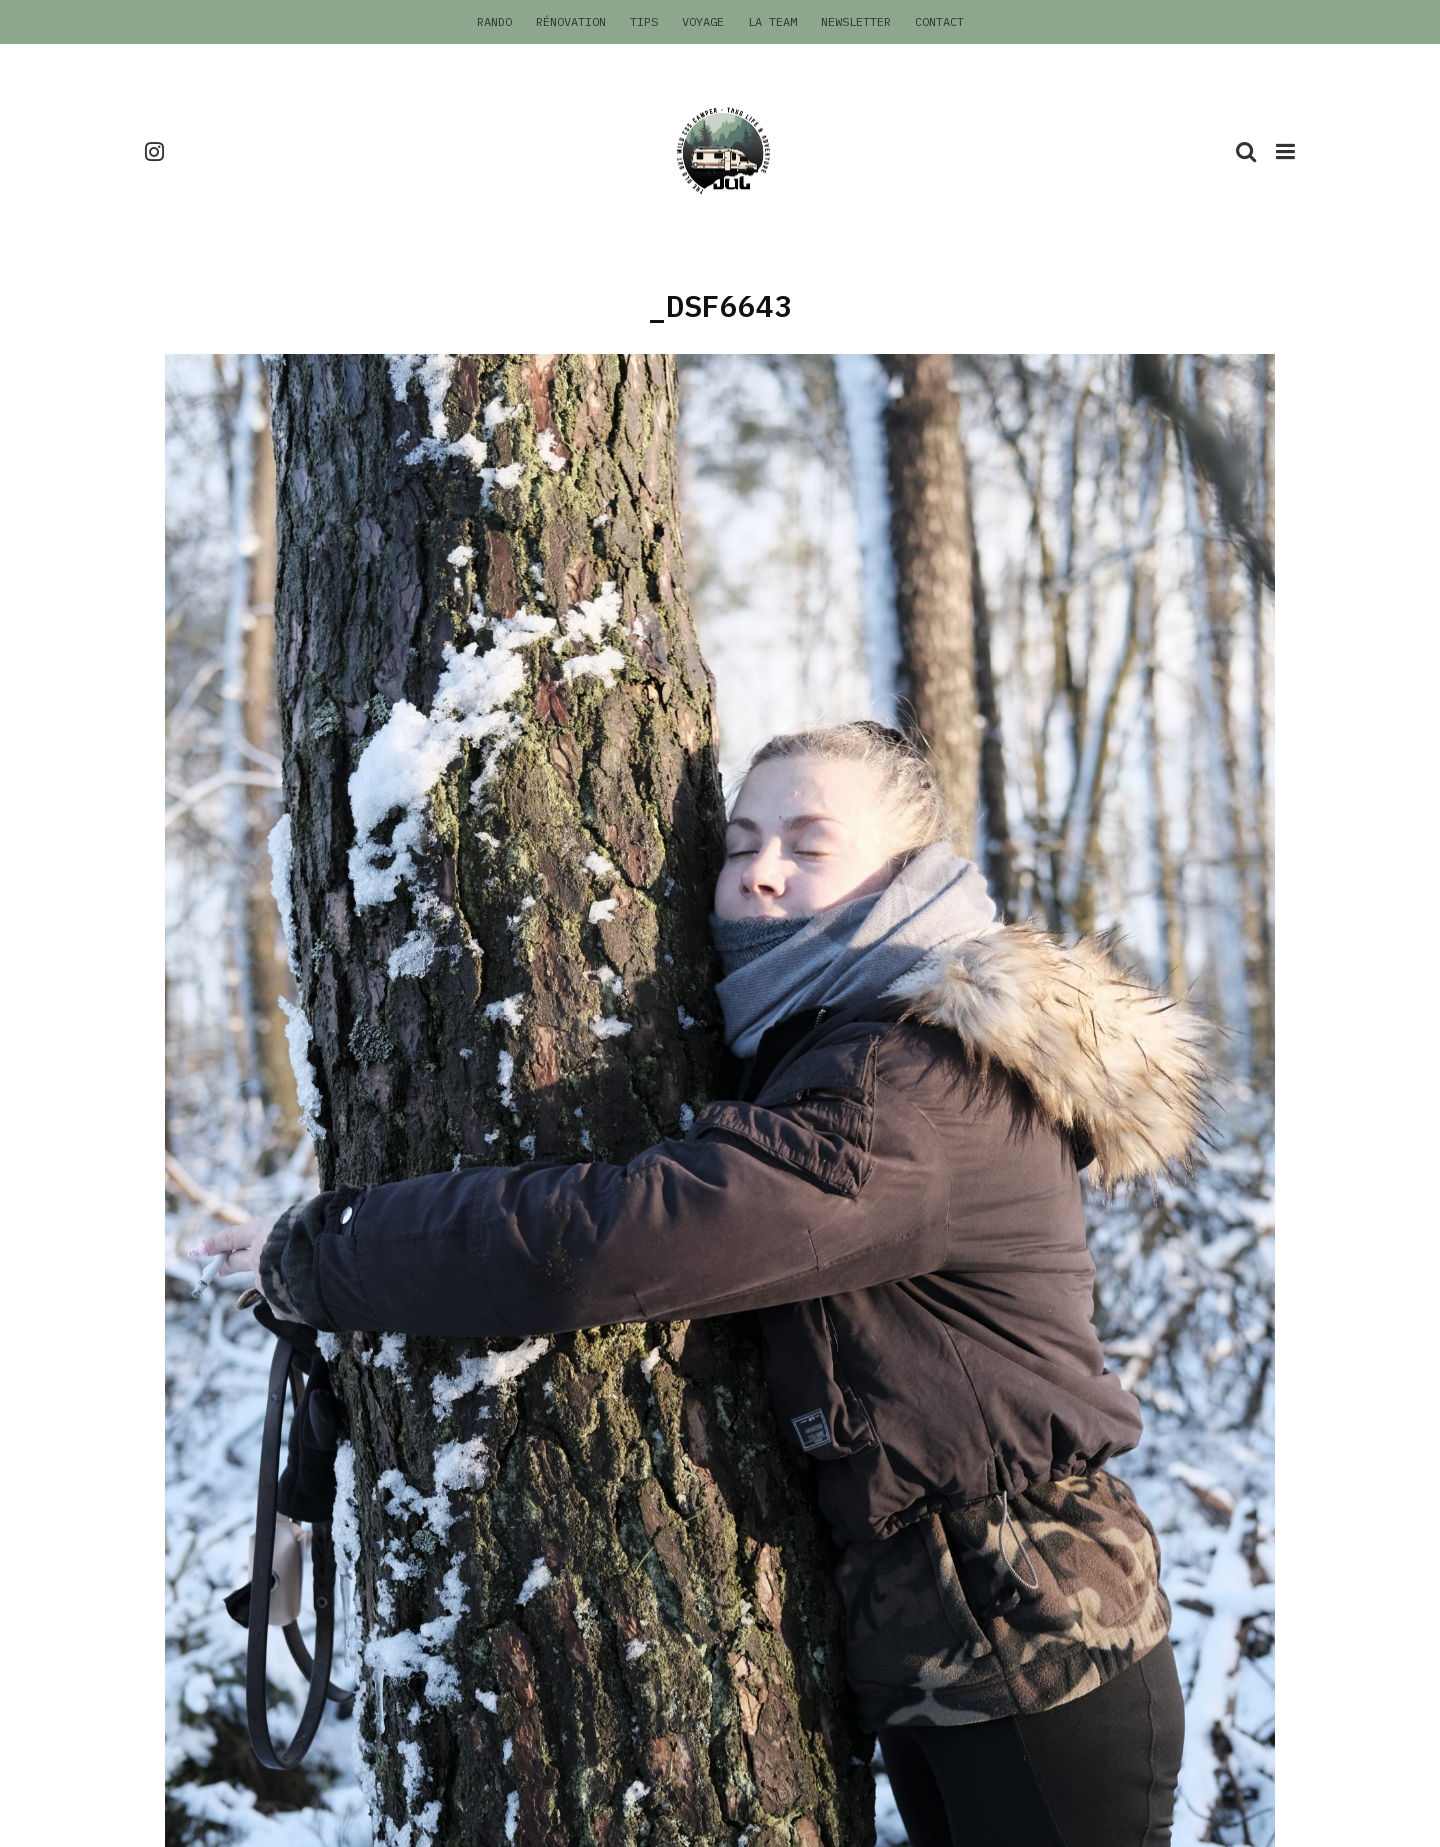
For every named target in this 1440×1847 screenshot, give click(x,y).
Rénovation (571, 21)
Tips (644, 21)
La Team (772, 21)
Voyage (703, 21)
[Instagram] (154, 151)
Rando (494, 21)
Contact (939, 21)
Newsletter (856, 21)
